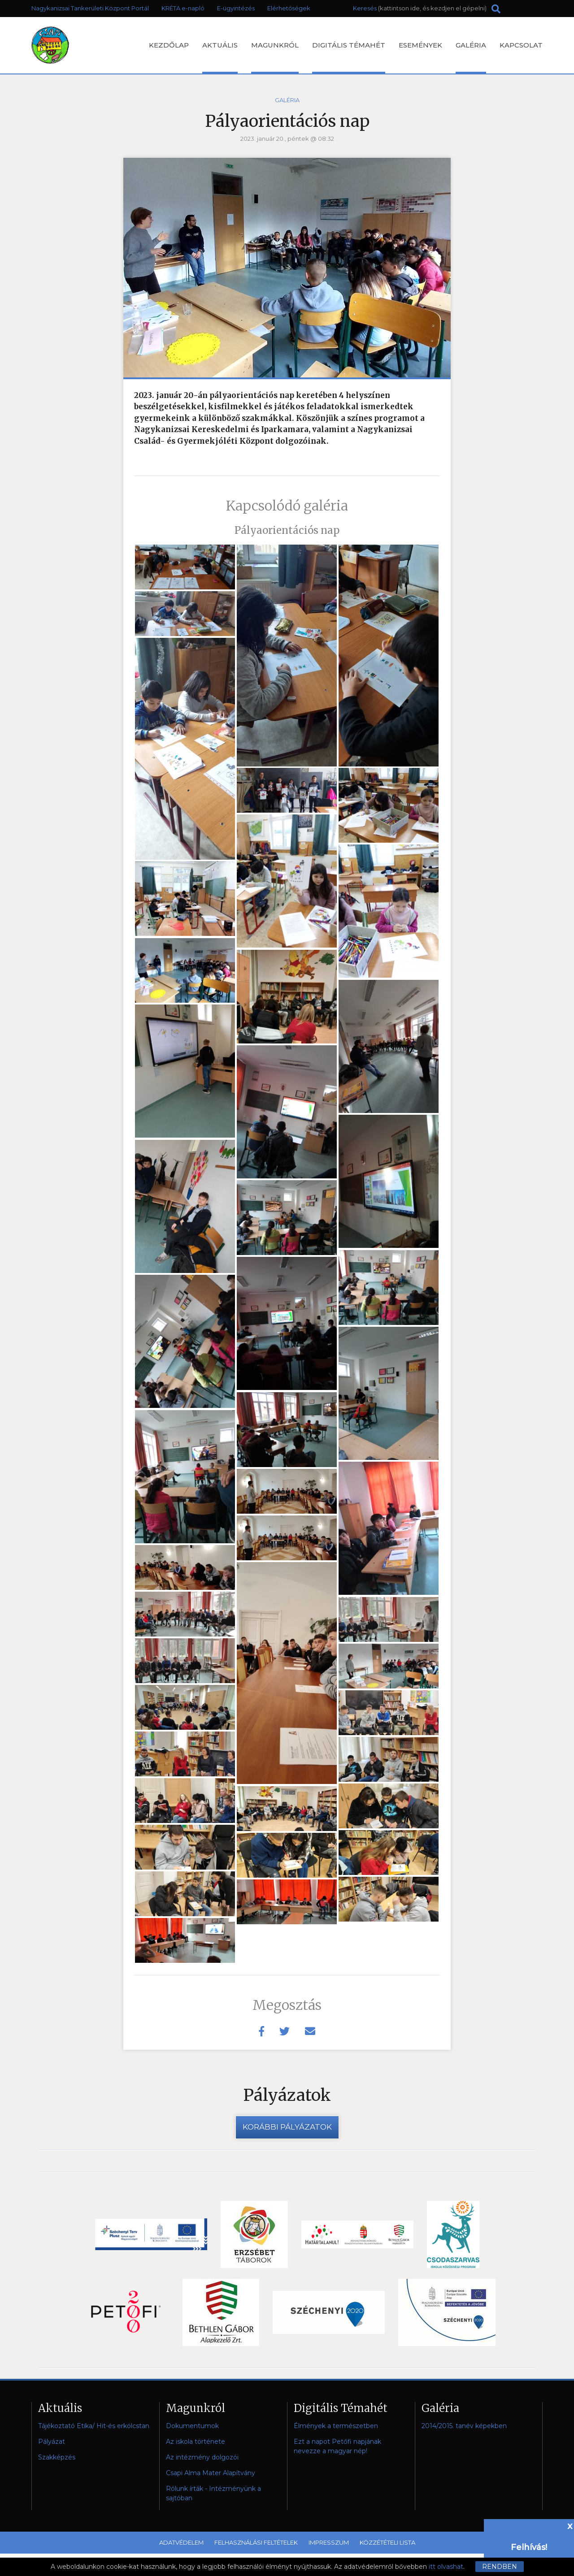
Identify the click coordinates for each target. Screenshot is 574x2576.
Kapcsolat (521, 45)
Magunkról (275, 57)
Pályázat (51, 2441)
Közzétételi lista (387, 2542)
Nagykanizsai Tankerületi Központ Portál (90, 8)
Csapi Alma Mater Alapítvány (210, 2473)
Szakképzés (56, 2457)
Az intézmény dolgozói (202, 2457)
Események (420, 45)
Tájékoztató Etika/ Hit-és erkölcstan (93, 2426)
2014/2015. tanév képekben (464, 2426)
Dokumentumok (192, 2426)
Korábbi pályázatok (287, 2126)
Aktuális (220, 57)
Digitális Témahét (348, 57)
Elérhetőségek (288, 8)
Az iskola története (195, 2441)
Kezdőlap (169, 45)
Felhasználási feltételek (256, 2542)
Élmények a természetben (336, 2426)
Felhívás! (529, 2547)
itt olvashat (446, 2567)
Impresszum (329, 2542)
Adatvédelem (181, 2542)
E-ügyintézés (236, 8)
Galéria (471, 57)
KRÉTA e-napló (182, 8)
